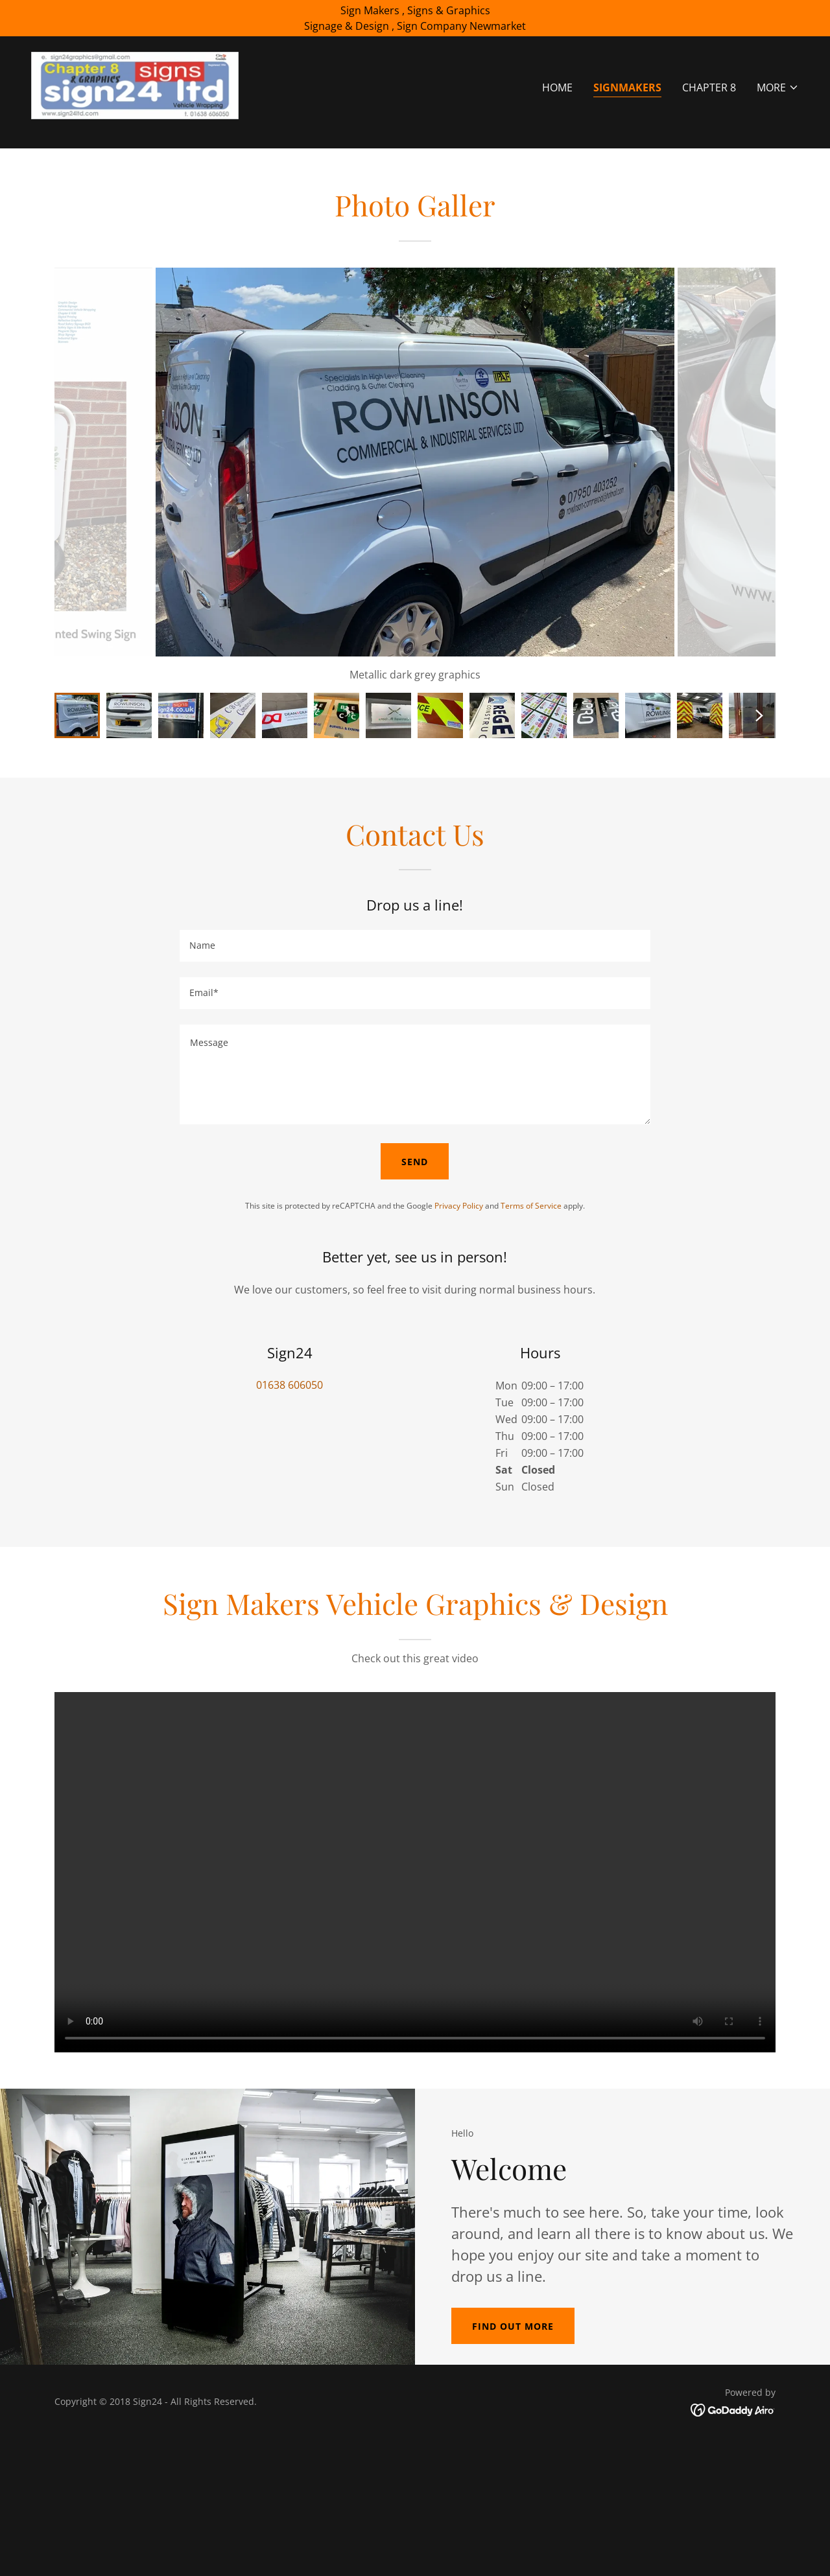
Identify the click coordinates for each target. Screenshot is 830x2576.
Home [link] (557, 87)
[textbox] (415, 946)
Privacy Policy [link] (458, 1205)
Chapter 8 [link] (709, 87)
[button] (778, 87)
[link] (135, 84)
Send (414, 1161)
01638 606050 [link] (289, 1385)
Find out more (513, 2326)
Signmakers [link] (627, 87)
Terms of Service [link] (531, 1205)
